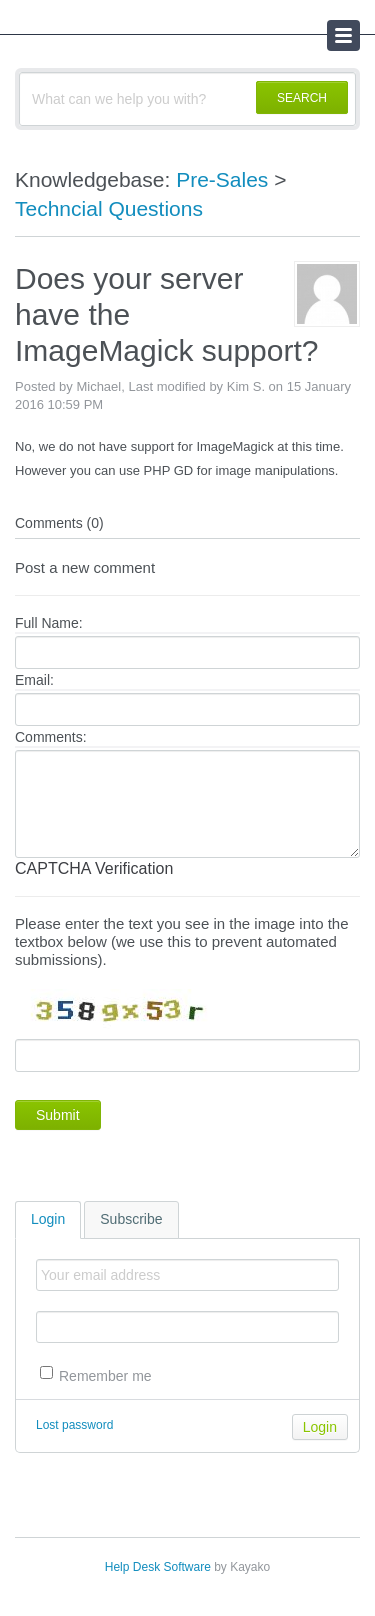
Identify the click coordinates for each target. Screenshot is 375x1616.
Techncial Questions (109, 208)
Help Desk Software (158, 1567)
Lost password (74, 1425)
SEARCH (302, 98)
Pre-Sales (222, 179)
